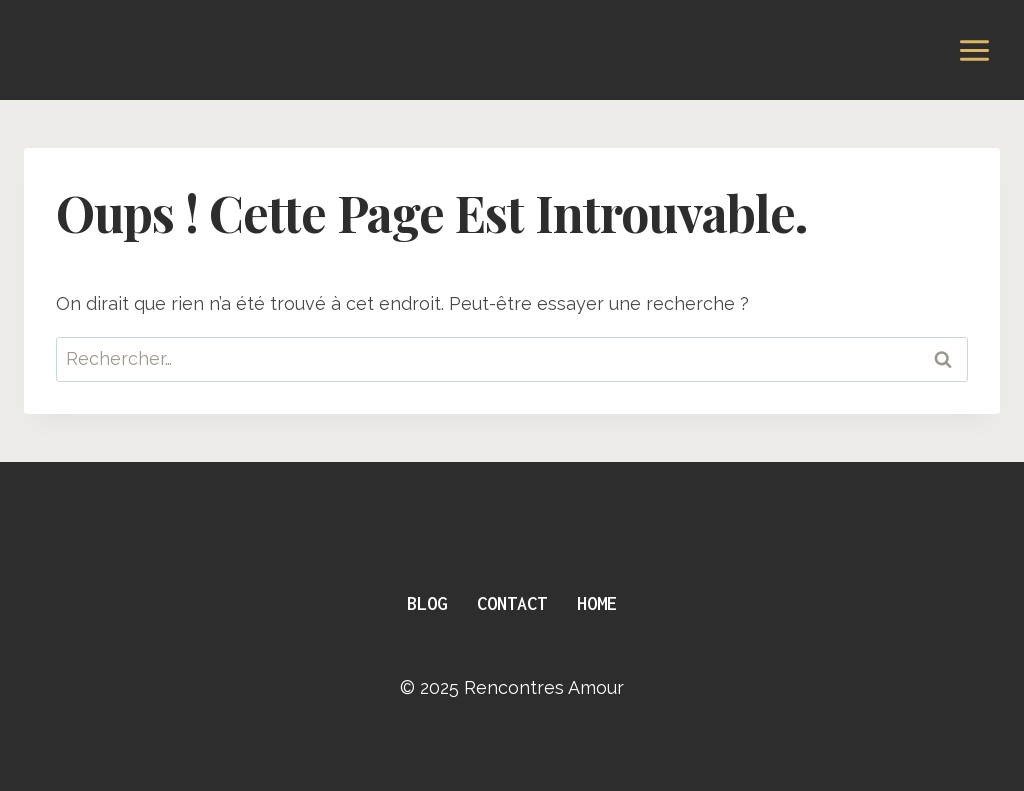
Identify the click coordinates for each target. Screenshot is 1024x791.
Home (597, 603)
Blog (427, 603)
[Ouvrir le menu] (974, 50)
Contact (512, 603)
